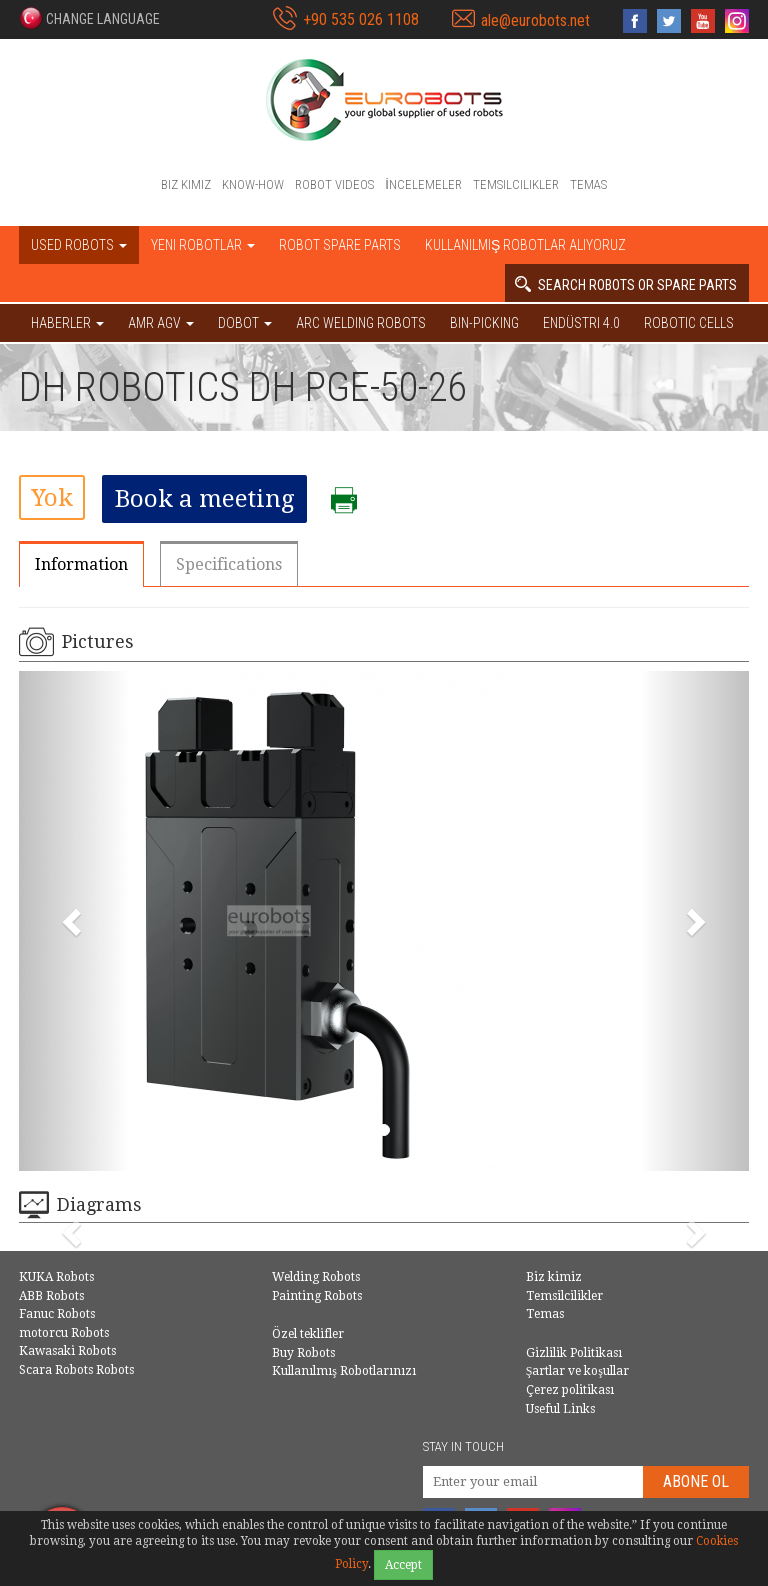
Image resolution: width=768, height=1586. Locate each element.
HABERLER (67, 323)
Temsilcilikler (516, 184)
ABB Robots (51, 1296)
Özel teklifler (308, 1334)
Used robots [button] (79, 245)
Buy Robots (303, 1353)
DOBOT (245, 323)
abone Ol (696, 1481)
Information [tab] (81, 564)
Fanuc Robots (57, 1314)
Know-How (253, 184)
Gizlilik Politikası (574, 1353)
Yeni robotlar (203, 245)
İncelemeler (423, 184)
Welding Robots (316, 1277)
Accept (403, 1565)
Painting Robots (317, 1296)
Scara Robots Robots (76, 1370)
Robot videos (334, 184)
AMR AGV (161, 323)
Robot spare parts (340, 245)
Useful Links (560, 1409)
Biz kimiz (186, 184)
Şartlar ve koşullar (577, 1371)
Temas (588, 184)
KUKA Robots (56, 1277)
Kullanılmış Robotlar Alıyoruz (525, 245)
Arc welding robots (361, 323)
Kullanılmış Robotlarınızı (344, 1371)
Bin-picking (484, 323)
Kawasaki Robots (67, 1351)
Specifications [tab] (229, 564)
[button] (89, 18)
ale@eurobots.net (535, 20)
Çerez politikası (570, 1390)
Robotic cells (689, 323)
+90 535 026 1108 (361, 19)
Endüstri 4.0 (581, 323)
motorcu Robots (64, 1333)
